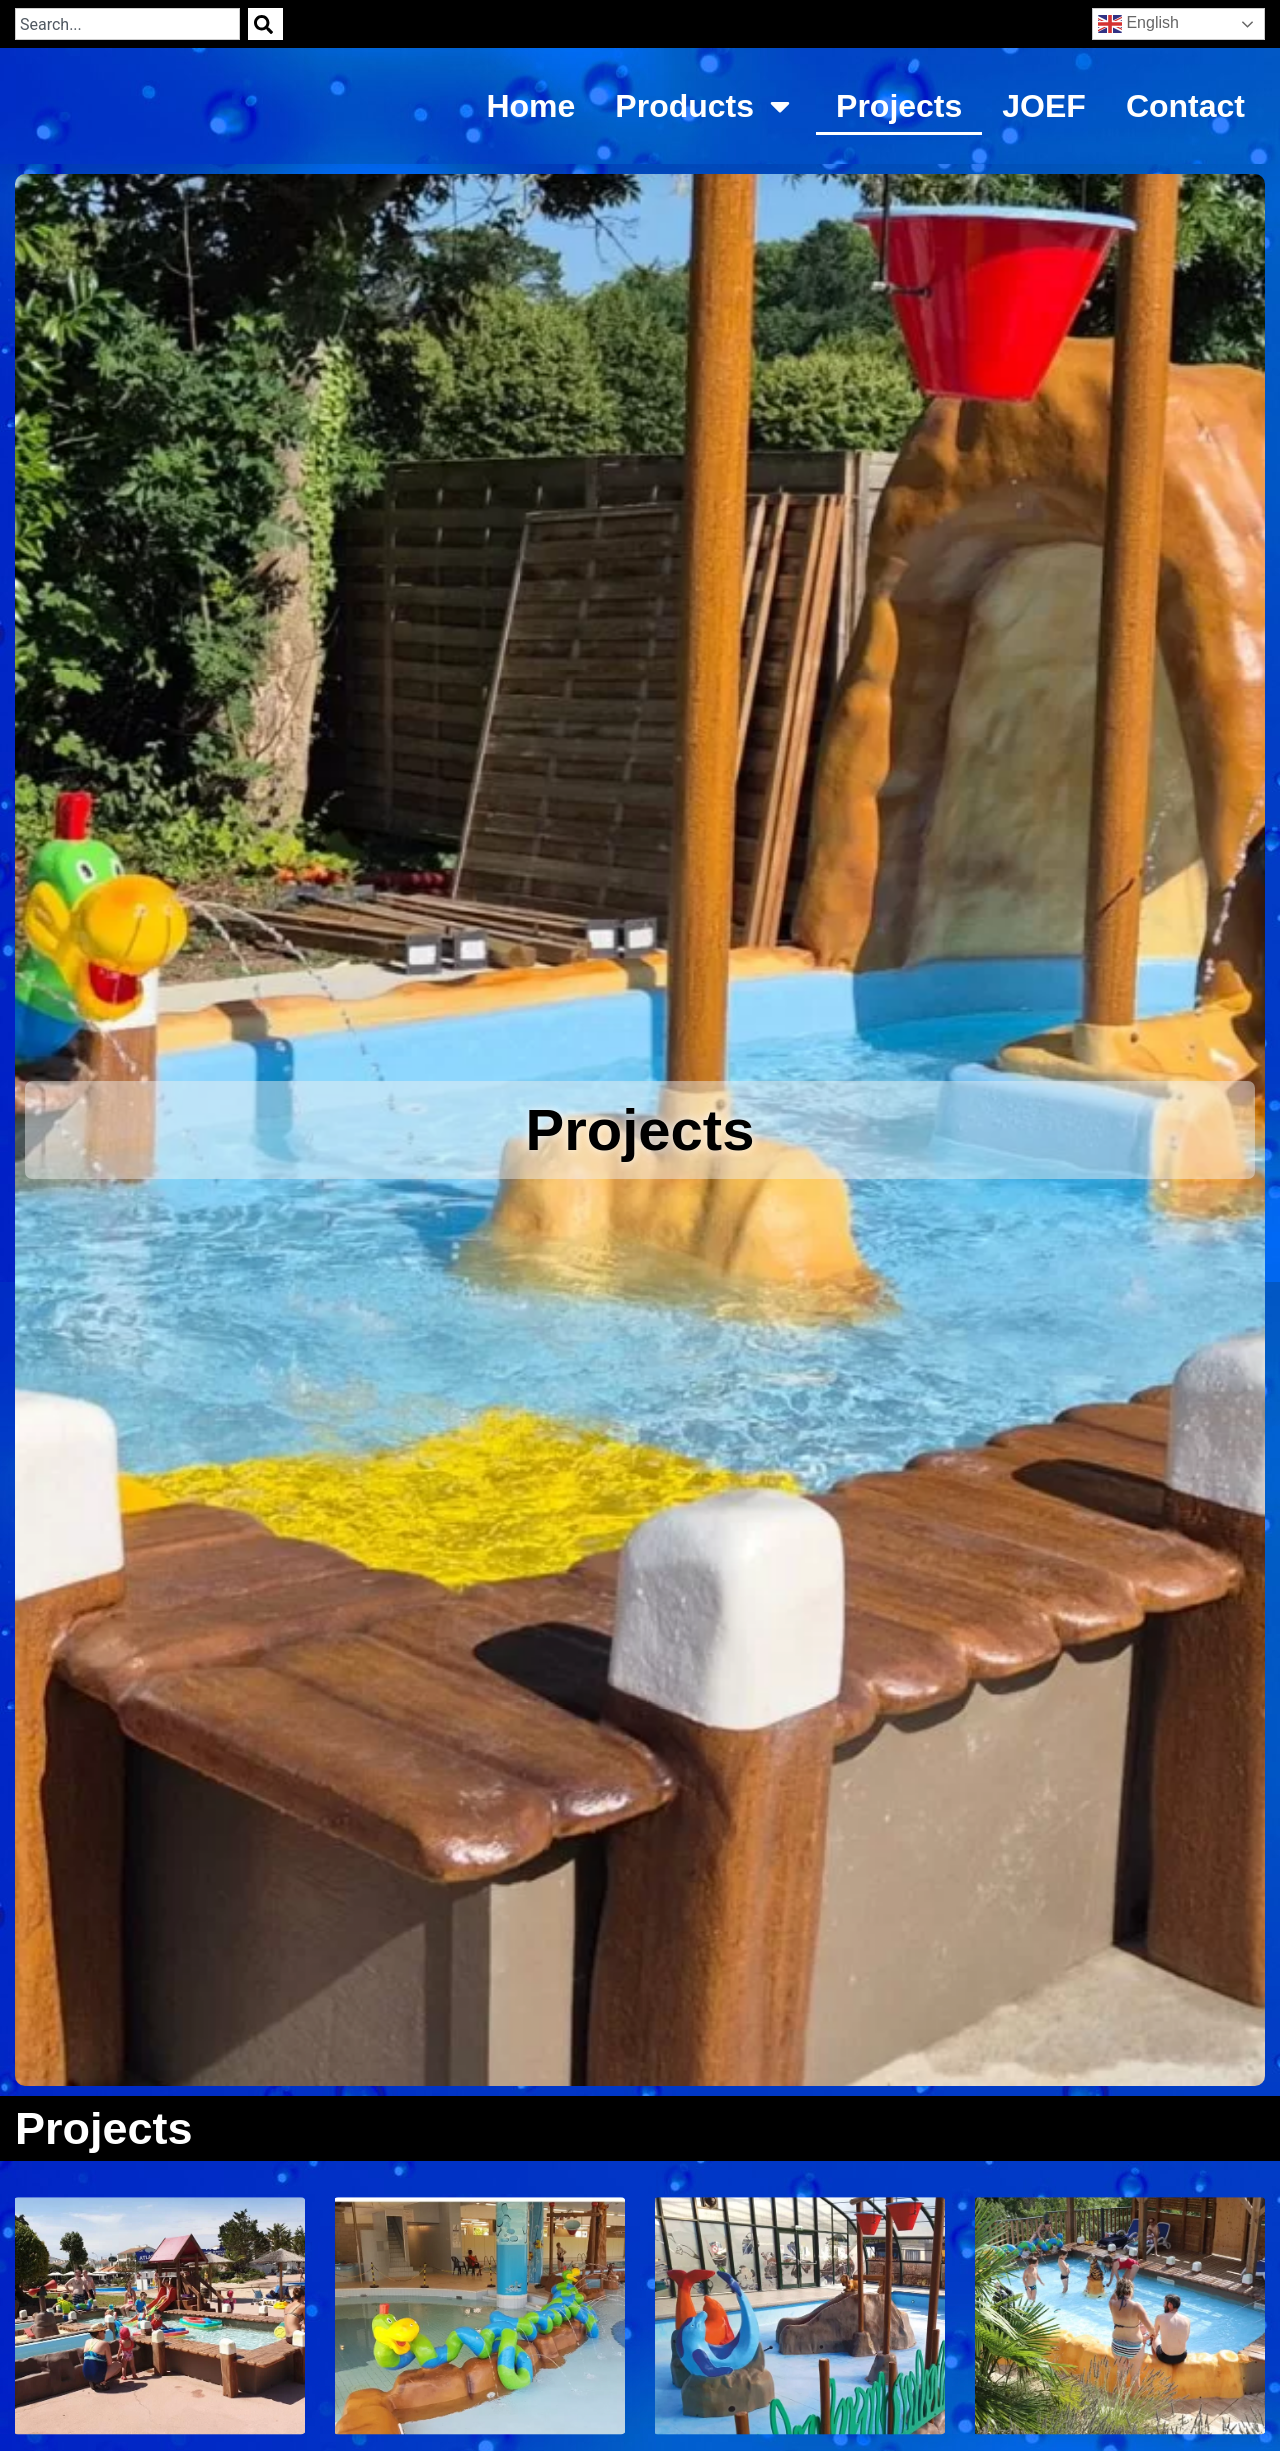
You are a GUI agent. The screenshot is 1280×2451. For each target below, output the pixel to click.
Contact (1185, 106)
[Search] (265, 24)
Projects (899, 106)
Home (530, 106)
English (1138, 24)
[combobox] (127, 24)
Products (705, 106)
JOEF (1044, 106)
